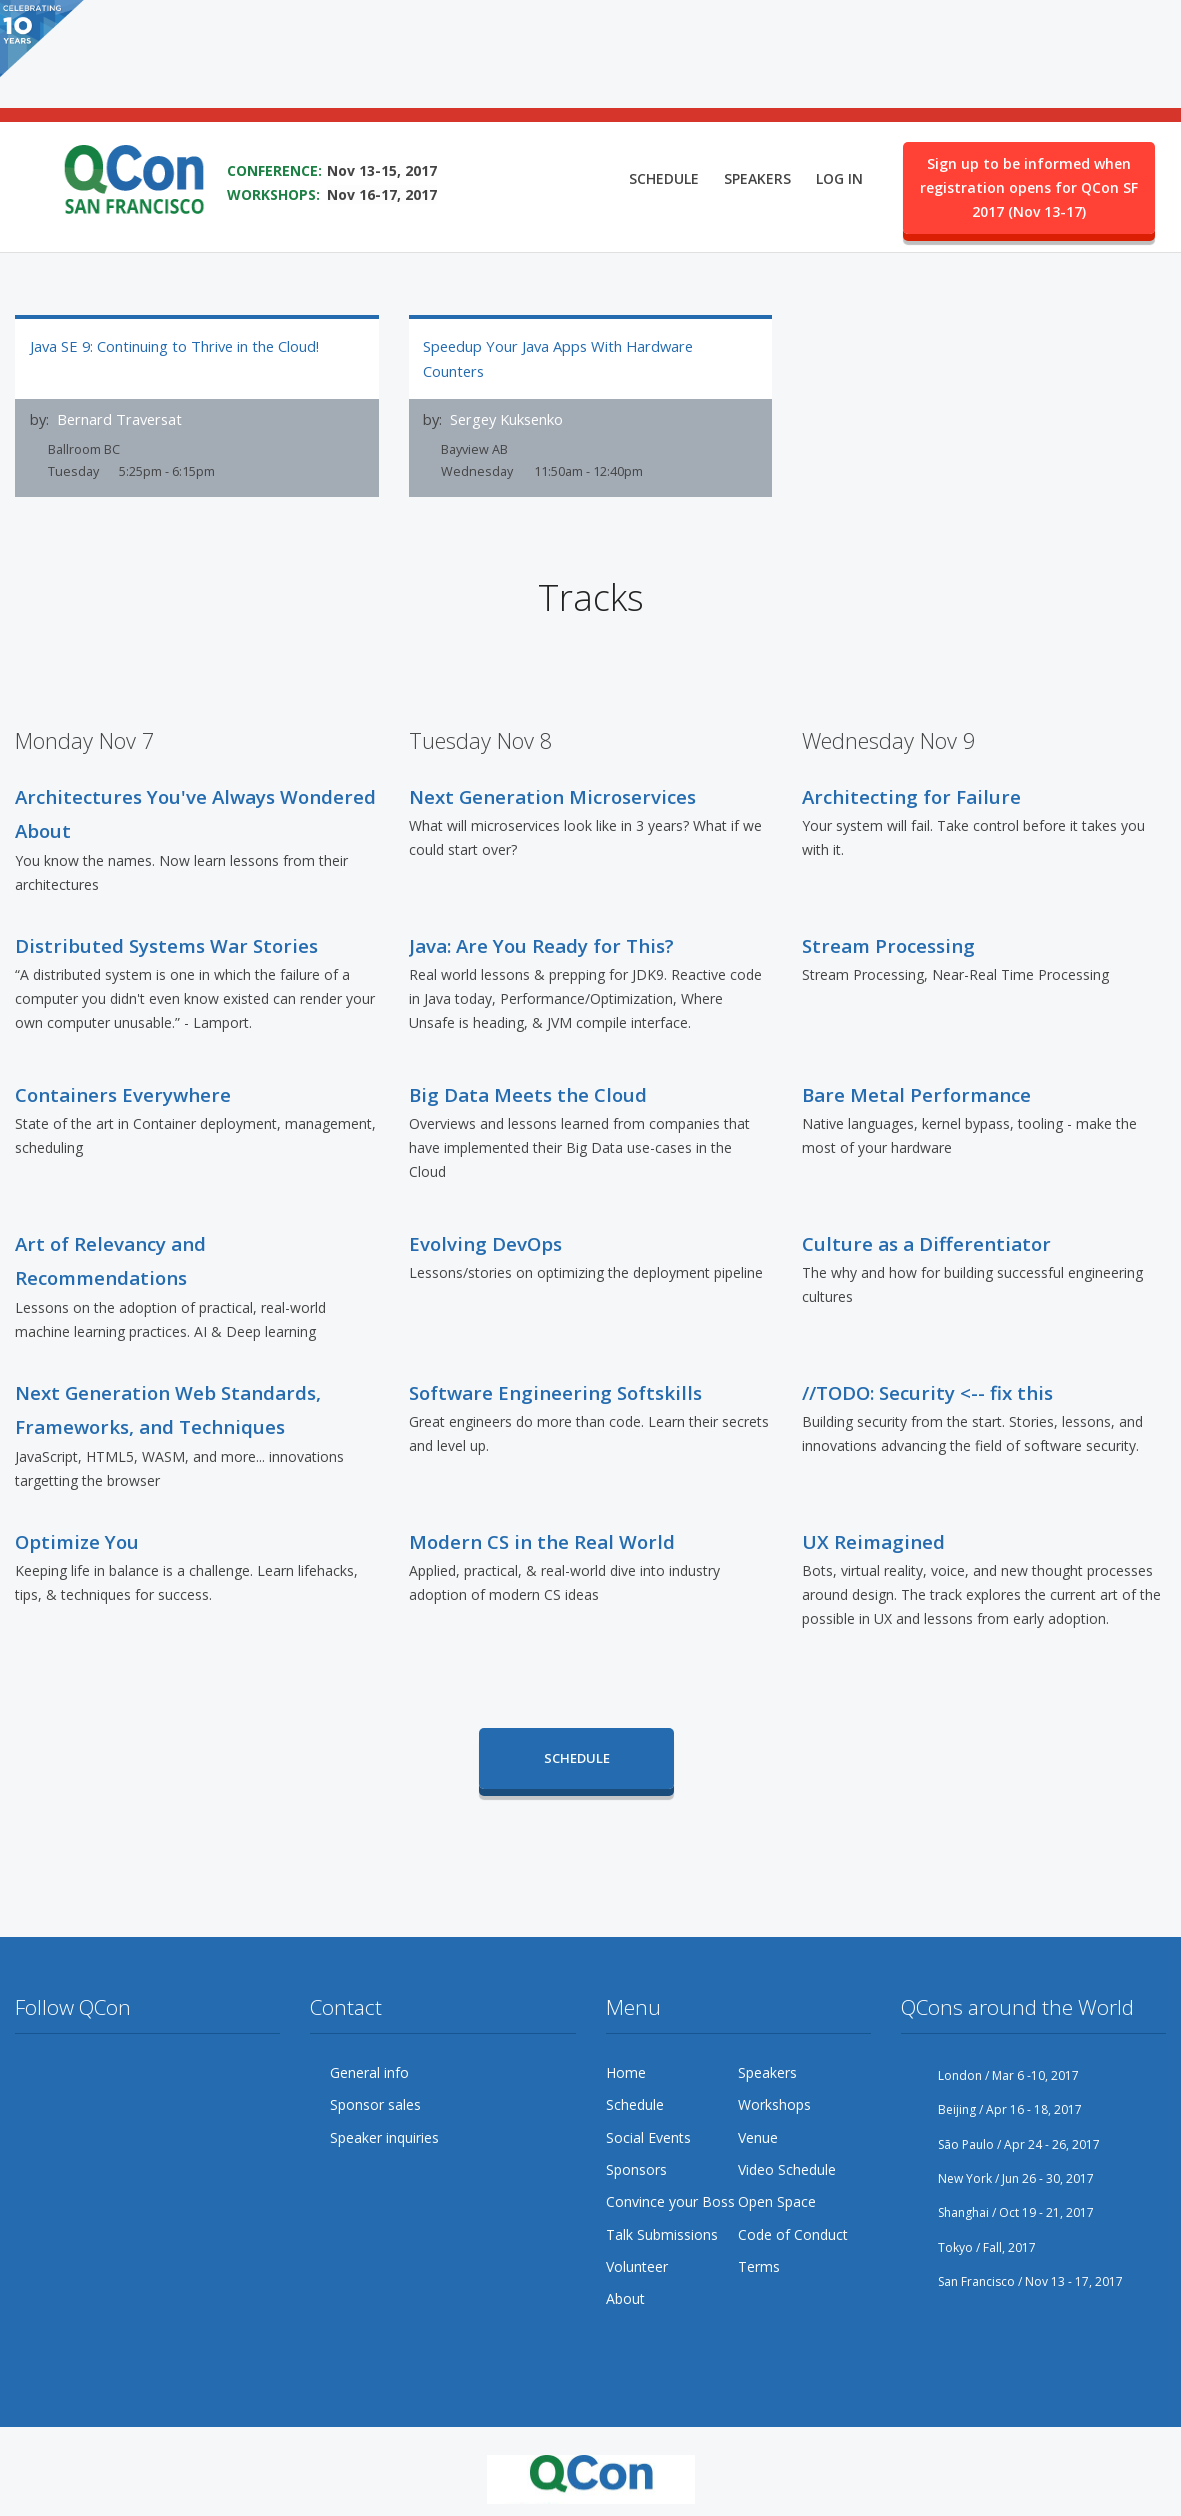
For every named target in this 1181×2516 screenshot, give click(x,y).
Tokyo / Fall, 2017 (968, 2245)
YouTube (145, 2071)
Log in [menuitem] (839, 96)
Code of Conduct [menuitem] (793, 2232)
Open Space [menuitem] (777, 2199)
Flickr (183, 2071)
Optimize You (77, 1539)
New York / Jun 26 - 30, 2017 (997, 2176)
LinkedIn (221, 2071)
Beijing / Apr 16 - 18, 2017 (991, 2107)
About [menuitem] (625, 2297)
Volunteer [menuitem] (637, 2264)
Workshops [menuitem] (774, 2102)
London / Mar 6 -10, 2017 (990, 2073)
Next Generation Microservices (552, 794)
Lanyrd (260, 2071)
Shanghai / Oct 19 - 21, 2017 (997, 2210)
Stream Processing (888, 943)
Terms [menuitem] (759, 2264)
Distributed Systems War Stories (166, 943)
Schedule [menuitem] (664, 96)
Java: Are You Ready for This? (541, 943)
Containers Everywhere (123, 1092)
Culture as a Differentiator (926, 1241)
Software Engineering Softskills (555, 1390)
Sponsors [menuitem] (636, 2167)
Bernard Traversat (119, 419)
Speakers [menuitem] (757, 96)
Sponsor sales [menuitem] (375, 2102)
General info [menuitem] (369, 2070)
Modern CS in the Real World (542, 1539)
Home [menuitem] (626, 2070)
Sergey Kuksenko (506, 419)
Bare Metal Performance (916, 1092)
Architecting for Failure (911, 794)
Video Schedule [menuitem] (787, 2167)
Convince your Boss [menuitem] (670, 2199)
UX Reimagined (873, 1539)
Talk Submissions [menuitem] (662, 2232)
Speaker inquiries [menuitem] (384, 2135)
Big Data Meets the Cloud (528, 1092)
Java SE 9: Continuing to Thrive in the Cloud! (174, 346)
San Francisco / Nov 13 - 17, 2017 (1012, 2279)
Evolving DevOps (485, 1241)
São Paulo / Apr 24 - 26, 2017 (1000, 2142)
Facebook (69, 2071)
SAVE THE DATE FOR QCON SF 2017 (357, 60)
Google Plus (107, 2071)
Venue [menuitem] (758, 2135)
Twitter (31, 2071)
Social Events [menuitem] (648, 2135)
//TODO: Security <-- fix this (927, 1390)
